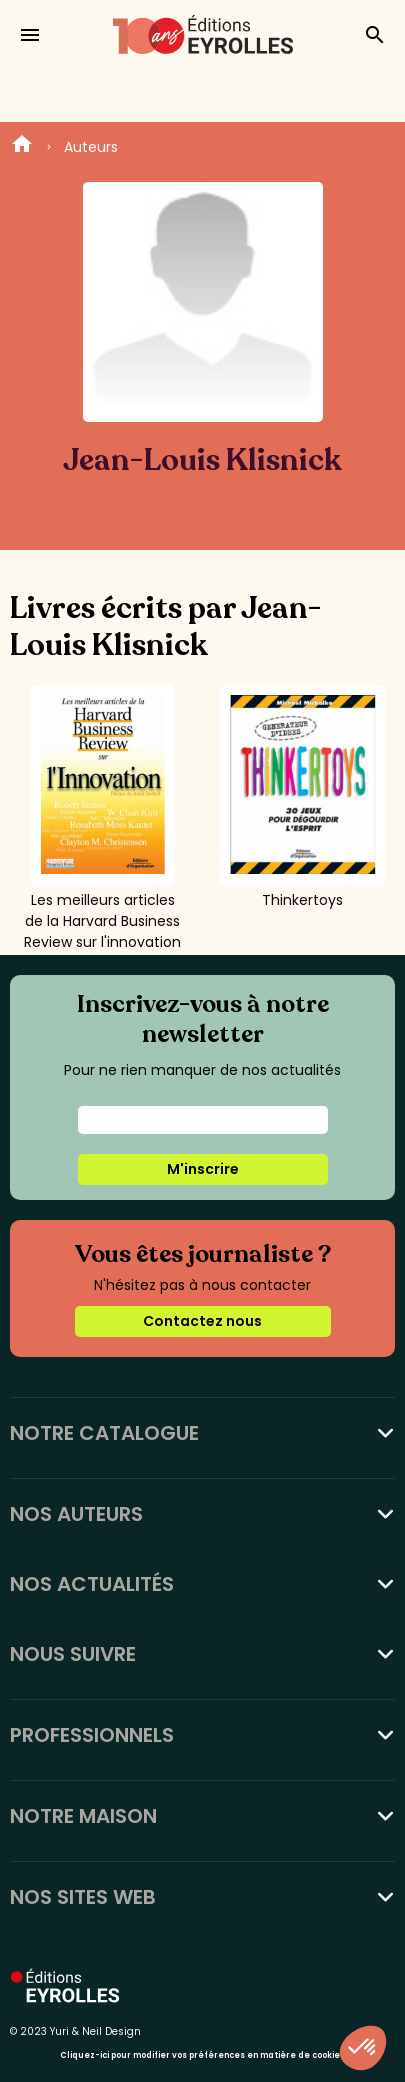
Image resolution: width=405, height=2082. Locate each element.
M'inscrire (203, 1169)
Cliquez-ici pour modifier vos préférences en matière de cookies (202, 2055)
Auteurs (91, 147)
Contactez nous (202, 1321)
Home (22, 147)
